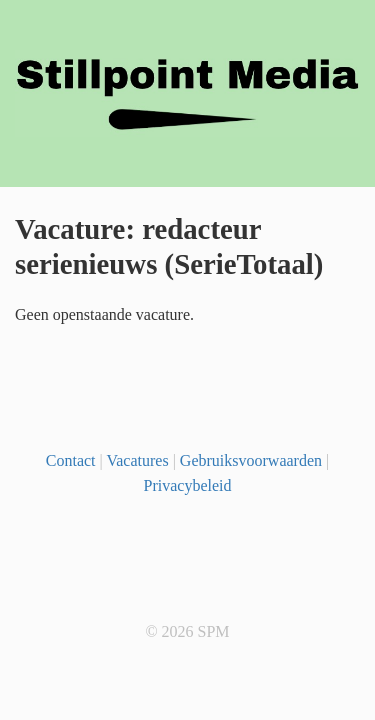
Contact (71, 460)
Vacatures (137, 460)
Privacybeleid (188, 485)
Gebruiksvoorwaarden (251, 460)
